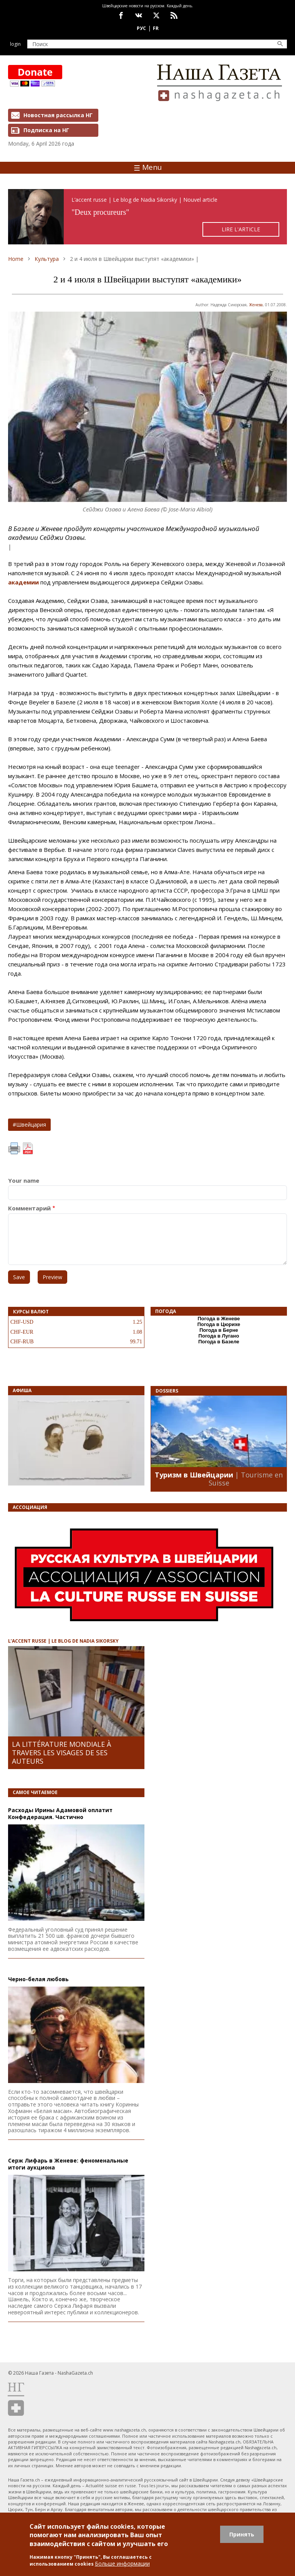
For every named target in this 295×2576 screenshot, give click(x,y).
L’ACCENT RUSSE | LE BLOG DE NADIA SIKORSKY (63, 1641)
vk (138, 15)
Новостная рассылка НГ (58, 115)
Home (15, 258)
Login (15, 44)
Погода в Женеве (218, 1318)
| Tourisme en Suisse (246, 1479)
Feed (174, 15)
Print (14, 1148)
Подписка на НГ (46, 130)
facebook (121, 15)
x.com (156, 15)
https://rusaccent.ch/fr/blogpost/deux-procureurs (147, 216)
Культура (47, 258)
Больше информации (122, 2563)
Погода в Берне (218, 1330)
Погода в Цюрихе (218, 1324)
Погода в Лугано (219, 1336)
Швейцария (31, 1124)
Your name (23, 1180)
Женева (256, 304)
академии (23, 582)
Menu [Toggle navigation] (148, 167)
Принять (241, 2534)
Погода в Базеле (218, 1341)
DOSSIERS (167, 1391)
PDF (28, 1148)
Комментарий (29, 1208)
